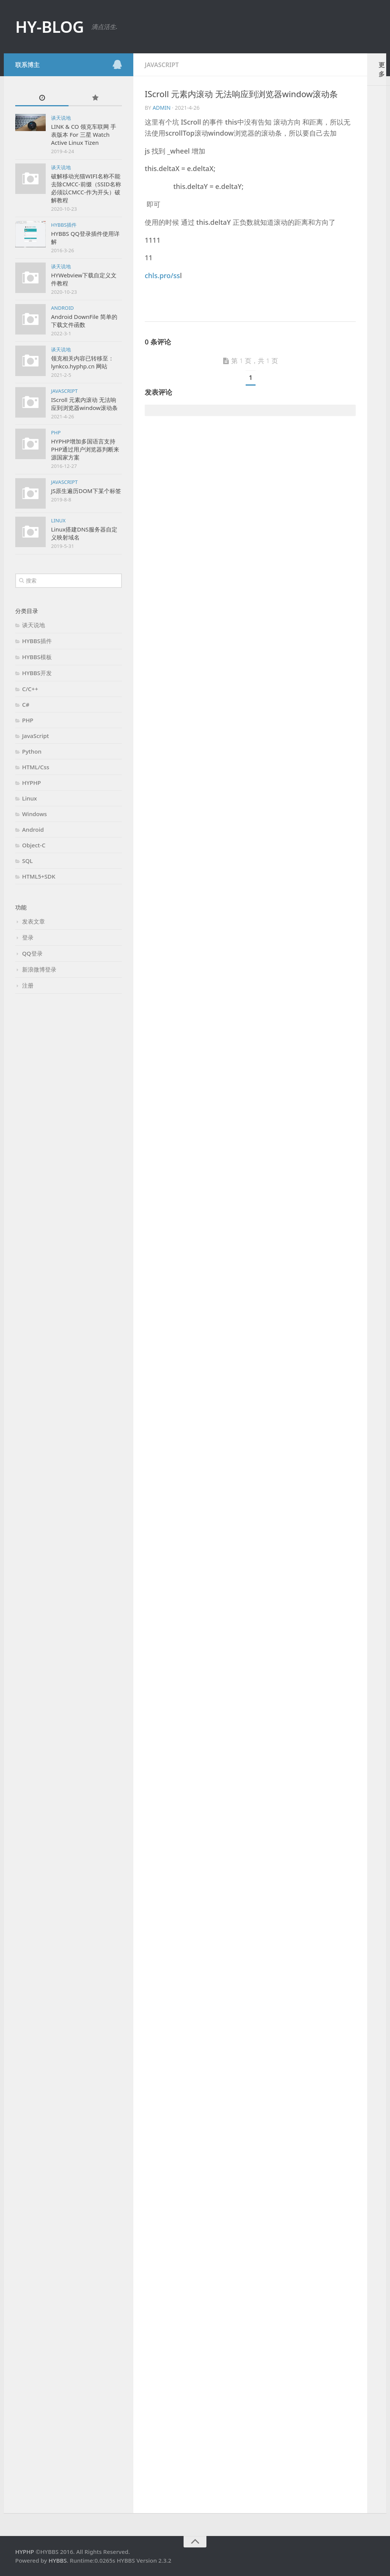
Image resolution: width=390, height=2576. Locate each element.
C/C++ (30, 689)
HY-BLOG (49, 26)
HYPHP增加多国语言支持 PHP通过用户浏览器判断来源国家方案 (85, 449)
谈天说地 (61, 117)
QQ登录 (32, 953)
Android (62, 307)
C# (25, 704)
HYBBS (57, 2560)
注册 (28, 985)
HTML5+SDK (38, 876)
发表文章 (33, 921)
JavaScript (64, 390)
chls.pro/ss (162, 275)
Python (32, 751)
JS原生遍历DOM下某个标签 (86, 491)
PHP (56, 432)
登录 (28, 937)
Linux (58, 520)
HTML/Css (35, 767)
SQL (27, 861)
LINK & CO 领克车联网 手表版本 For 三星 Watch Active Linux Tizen (83, 134)
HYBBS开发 (37, 673)
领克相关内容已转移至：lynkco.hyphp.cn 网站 (82, 362)
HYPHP (31, 782)
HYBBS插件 (64, 224)
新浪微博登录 (39, 969)
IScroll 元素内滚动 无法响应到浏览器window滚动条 (84, 403)
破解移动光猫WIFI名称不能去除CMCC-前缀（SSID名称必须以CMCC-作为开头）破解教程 (86, 188)
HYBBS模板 (37, 657)
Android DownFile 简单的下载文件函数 (84, 320)
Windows (34, 814)
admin (162, 107)
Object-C (33, 845)
